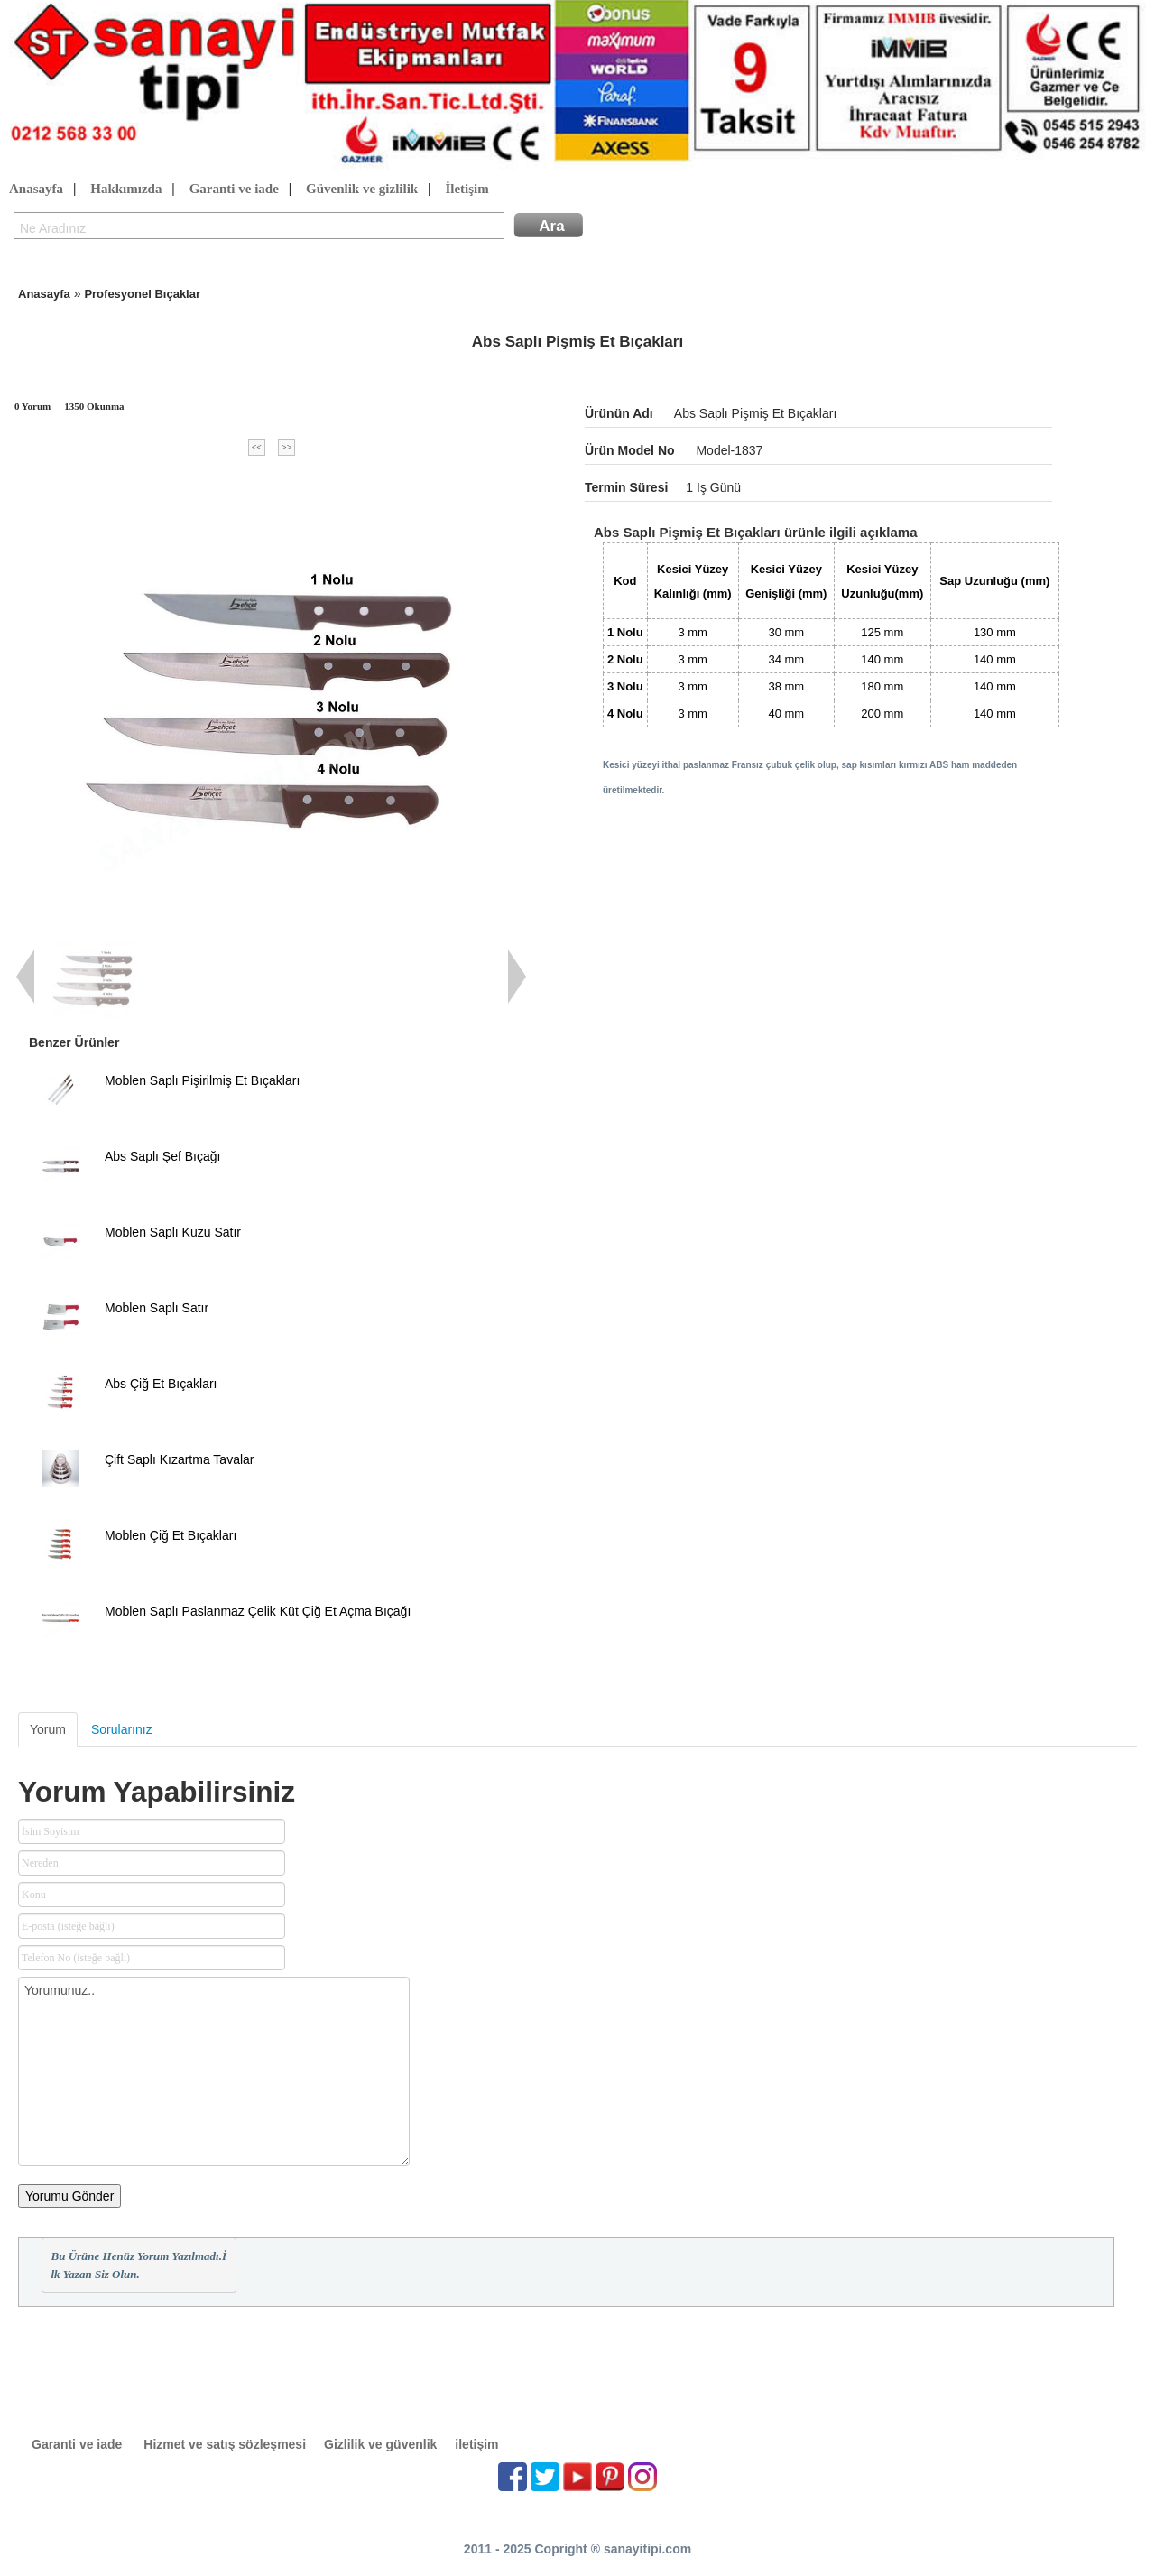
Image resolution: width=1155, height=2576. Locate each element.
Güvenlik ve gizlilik (362, 189)
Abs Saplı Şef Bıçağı (162, 1156)
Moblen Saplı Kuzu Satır (173, 1232)
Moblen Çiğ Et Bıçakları (170, 1535)
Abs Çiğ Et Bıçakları (161, 1383)
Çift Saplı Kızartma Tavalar (179, 1459)
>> (286, 447)
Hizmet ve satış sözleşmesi (224, 2444)
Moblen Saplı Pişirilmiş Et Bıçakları (202, 1080)
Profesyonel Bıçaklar (142, 294)
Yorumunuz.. (214, 2071)
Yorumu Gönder (69, 2196)
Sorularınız (121, 1729)
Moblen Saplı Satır (156, 1308)
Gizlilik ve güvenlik (380, 2444)
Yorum (48, 1729)
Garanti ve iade (234, 189)
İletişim (466, 189)
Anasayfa (36, 189)
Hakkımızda (126, 189)
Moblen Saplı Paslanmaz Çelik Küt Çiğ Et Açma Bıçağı (258, 1611)
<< (257, 447)
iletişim (476, 2444)
